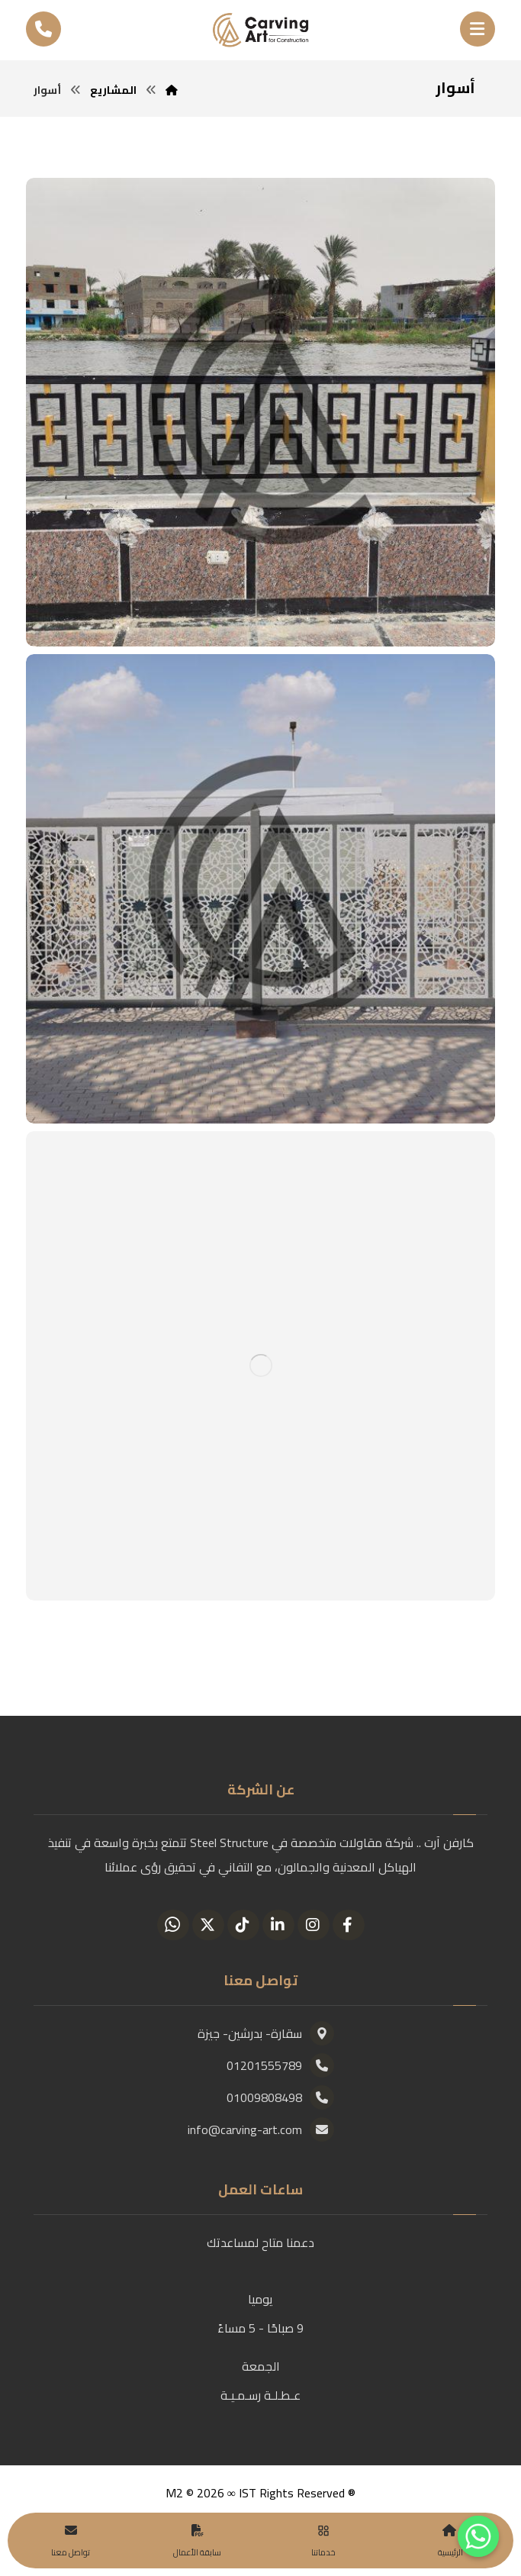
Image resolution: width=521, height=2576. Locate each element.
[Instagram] (313, 1925)
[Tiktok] (243, 1925)
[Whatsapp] (173, 1925)
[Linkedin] (278, 1925)
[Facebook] (349, 1925)
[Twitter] (208, 1925)
